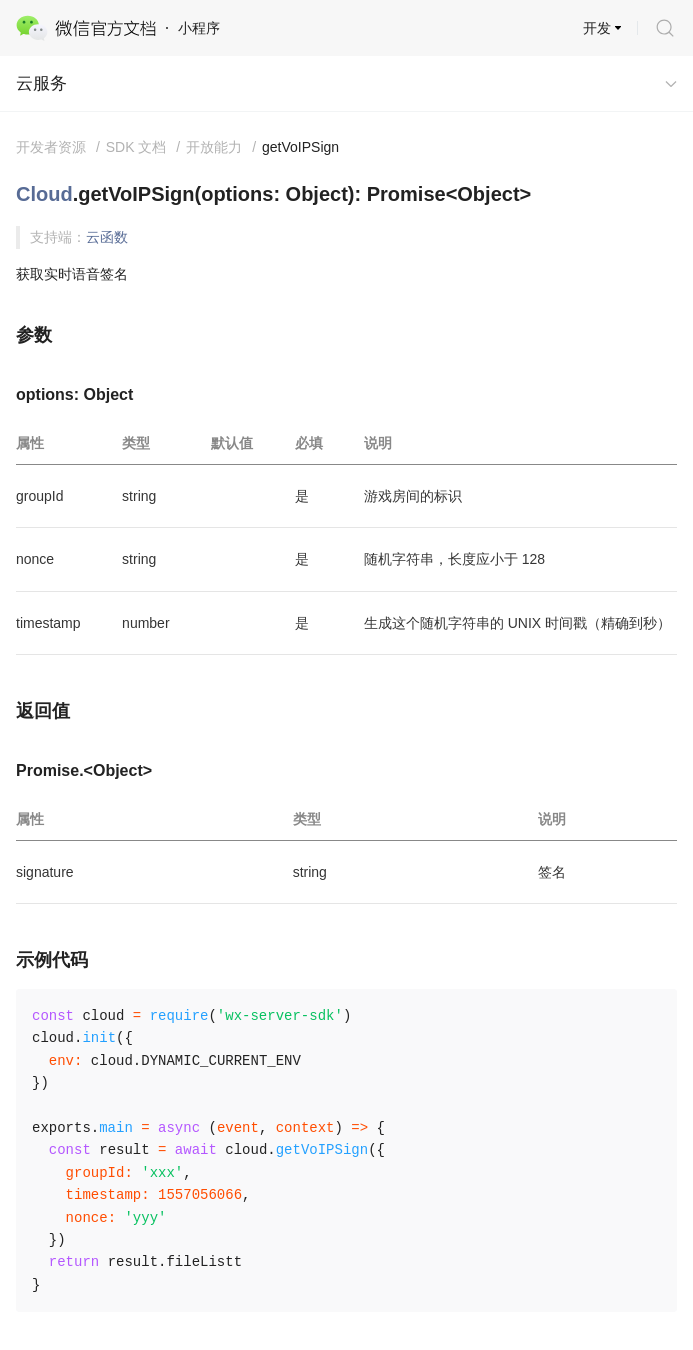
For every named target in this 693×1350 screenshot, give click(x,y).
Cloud (44, 194)
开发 (597, 28)
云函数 (107, 237)
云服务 (41, 83)
